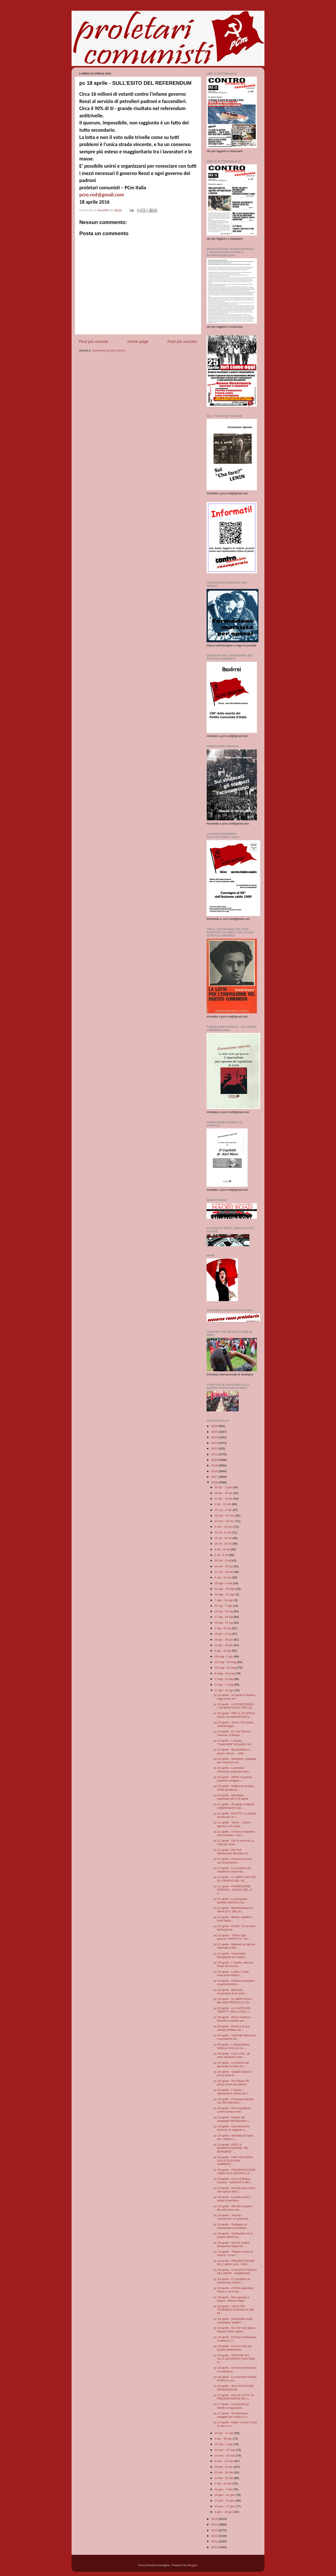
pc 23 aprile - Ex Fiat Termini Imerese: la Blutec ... (232, 1733)
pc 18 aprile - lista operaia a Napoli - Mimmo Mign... (231, 2299)
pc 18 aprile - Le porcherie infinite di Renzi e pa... (235, 2378)
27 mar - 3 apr (224, 2444)
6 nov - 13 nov (224, 1526)
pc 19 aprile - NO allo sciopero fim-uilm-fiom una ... (233, 2208)
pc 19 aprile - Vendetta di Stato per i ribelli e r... (234, 2137)
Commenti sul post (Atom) (108, 350)
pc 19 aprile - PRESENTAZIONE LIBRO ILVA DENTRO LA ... (235, 2171)
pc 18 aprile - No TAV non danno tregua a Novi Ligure (234, 2329)
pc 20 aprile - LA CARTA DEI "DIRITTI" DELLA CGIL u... (232, 2010)
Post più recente (93, 341)
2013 (214, 2530)
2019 (214, 1465)
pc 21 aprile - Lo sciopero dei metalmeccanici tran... (232, 1869)
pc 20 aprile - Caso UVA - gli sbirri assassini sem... (232, 2055)
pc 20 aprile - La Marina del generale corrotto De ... (231, 2064)
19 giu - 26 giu (224, 1639)
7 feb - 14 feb (223, 2483)
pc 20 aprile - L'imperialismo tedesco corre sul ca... (232, 2046)
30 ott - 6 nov (223, 1532)
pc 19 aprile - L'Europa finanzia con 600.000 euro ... (234, 2101)
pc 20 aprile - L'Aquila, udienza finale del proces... (233, 1964)
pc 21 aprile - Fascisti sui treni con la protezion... (233, 1860)
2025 (214, 1431)
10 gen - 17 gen (225, 2506)
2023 (214, 1443)
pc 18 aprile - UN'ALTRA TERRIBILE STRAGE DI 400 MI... (234, 2310)
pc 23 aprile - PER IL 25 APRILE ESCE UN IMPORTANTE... (234, 1715)
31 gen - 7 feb (223, 2489)
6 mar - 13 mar (224, 2461)
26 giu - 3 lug (223, 1633)
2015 (214, 2519)
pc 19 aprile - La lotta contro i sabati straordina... (232, 2198)
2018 (214, 1471)
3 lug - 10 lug (223, 1628)
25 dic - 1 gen (223, 1487)
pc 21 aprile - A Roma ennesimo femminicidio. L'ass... (234, 1833)
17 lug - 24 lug (224, 1616)
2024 (214, 1437)
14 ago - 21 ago (225, 1594)
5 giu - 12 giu (223, 1650)
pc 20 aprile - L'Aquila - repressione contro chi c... (232, 2091)
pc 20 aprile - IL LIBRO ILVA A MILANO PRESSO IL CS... (233, 2000)
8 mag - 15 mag (225, 1673)
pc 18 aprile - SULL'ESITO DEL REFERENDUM (234, 2387)
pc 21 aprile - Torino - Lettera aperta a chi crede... (232, 1824)
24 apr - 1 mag (224, 1684)
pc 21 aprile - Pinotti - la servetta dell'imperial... (234, 1928)
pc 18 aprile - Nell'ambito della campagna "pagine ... (233, 2320)
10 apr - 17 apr (224, 2433)
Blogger (192, 2565)
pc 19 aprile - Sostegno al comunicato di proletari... (231, 2226)
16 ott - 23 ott (223, 1543)
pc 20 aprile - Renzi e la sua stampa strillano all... (232, 2028)
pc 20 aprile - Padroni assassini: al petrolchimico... (234, 1982)
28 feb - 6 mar (223, 2466)
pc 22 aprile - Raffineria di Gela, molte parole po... (234, 1787)
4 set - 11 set (223, 1577)
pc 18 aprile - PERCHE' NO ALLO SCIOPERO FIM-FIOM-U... (234, 2359)
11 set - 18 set (224, 1571)
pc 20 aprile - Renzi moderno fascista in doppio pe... (232, 2019)
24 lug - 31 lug (224, 1611)
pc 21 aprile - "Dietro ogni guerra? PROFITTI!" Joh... (232, 1937)
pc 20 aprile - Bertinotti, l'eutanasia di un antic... (230, 1991)
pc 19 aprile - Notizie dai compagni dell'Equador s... (232, 2119)
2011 (214, 2541)
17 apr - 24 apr (224, 1690)
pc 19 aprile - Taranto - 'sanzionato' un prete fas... (232, 2217)
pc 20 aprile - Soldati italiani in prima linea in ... (233, 2073)
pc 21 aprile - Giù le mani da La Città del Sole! (234, 1842)
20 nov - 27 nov (224, 1515)
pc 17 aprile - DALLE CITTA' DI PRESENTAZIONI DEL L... (234, 2397)
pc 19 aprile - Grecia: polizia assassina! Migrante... (232, 2244)
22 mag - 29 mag (225, 1662)
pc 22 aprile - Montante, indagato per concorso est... (235, 1760)
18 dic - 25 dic (223, 1493)
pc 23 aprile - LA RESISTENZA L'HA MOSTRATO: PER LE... (234, 1706)
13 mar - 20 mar (225, 2455)
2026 (214, 1426)
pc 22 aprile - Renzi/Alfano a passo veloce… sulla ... (232, 1751)
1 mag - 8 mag (224, 1679)
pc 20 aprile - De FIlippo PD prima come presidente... (231, 2082)
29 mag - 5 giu (224, 1656)
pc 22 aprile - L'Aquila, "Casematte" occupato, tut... (233, 1742)
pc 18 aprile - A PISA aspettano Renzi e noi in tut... (234, 2289)
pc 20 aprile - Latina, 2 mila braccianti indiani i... (231, 1973)
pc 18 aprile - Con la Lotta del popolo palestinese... (233, 2347)
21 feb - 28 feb (224, 2472)
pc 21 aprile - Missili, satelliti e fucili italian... (233, 1919)
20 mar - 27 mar (225, 2450)
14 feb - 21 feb (224, 2478)
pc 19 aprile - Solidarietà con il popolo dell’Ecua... (233, 2235)
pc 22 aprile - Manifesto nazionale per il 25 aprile (231, 1797)
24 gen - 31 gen (225, 2495)
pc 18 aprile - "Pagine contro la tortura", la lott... (233, 2253)
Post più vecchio (182, 341)
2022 (214, 1448)
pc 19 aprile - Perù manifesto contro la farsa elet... (232, 2110)
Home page (138, 341)
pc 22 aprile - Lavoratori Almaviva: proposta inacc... (233, 1769)
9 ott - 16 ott (222, 1549)
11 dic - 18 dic (223, 1498)
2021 (214, 1454)
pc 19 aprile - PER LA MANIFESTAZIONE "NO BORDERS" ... (231, 2148)
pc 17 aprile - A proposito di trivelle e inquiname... (231, 2406)
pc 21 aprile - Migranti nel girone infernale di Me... (234, 1946)
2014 (214, 2524)
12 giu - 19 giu (224, 1645)
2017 (214, 1476)
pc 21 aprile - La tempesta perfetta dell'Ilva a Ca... (230, 1900)
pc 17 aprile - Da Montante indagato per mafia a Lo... (232, 2415)
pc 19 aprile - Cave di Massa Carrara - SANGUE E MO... (233, 2180)
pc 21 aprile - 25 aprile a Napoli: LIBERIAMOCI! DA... (234, 1806)
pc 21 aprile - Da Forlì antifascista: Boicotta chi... (232, 1851)
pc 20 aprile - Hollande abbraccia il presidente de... (235, 2037)
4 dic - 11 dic (223, 1504)
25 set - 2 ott (222, 1560)
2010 (214, 2547)
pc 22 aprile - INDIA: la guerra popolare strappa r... (233, 1778)
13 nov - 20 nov (224, 1521)
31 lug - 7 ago (223, 1605)
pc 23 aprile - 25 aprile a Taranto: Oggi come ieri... (235, 1696)
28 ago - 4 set (223, 1583)
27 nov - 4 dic (223, 1510)
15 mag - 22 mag (225, 1667)
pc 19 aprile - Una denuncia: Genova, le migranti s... (232, 2128)
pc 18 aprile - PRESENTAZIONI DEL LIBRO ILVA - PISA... (234, 2262)
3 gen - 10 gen (224, 2511)
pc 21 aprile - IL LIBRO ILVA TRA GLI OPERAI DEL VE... (235, 1878)
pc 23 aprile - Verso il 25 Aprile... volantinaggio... (234, 1724)
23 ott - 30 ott (223, 1538)
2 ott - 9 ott (221, 1555)
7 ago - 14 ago (224, 1600)
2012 (214, 2535)
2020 (214, 1459)
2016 (214, 1482)
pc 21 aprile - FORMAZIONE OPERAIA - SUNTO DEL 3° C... (233, 1890)
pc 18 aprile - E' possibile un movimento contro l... (232, 2280)
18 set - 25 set (224, 1566)
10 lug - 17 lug (224, 1622)
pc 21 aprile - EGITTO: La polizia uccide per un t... (235, 1815)
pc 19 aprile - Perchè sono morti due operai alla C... (234, 2189)
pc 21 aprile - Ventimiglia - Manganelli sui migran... (231, 1955)
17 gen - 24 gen (225, 2500)
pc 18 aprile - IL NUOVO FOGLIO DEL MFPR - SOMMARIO (235, 2271)
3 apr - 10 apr (223, 2438)
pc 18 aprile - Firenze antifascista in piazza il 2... (235, 2338)
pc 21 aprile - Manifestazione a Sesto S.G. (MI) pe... (233, 1909)
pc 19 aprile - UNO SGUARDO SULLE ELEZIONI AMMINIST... (233, 2161)
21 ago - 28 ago (225, 1588)
